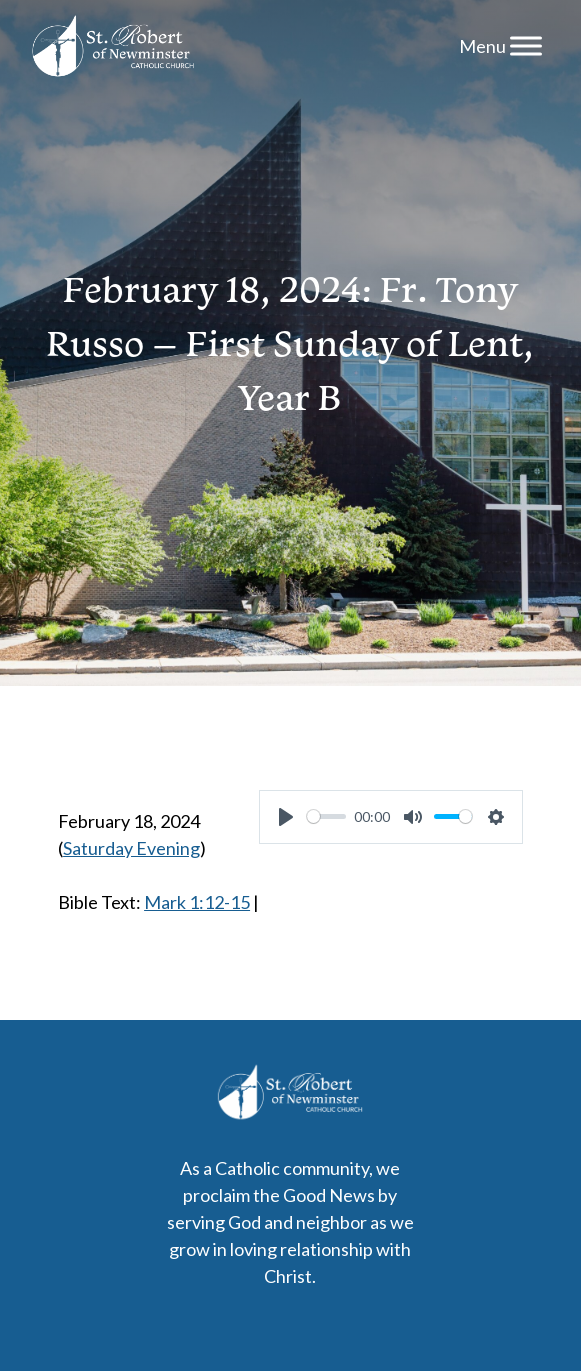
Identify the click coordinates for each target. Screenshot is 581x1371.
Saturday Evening (131, 848)
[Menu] (526, 45)
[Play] (286, 817)
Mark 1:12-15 (197, 902)
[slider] (326, 816)
